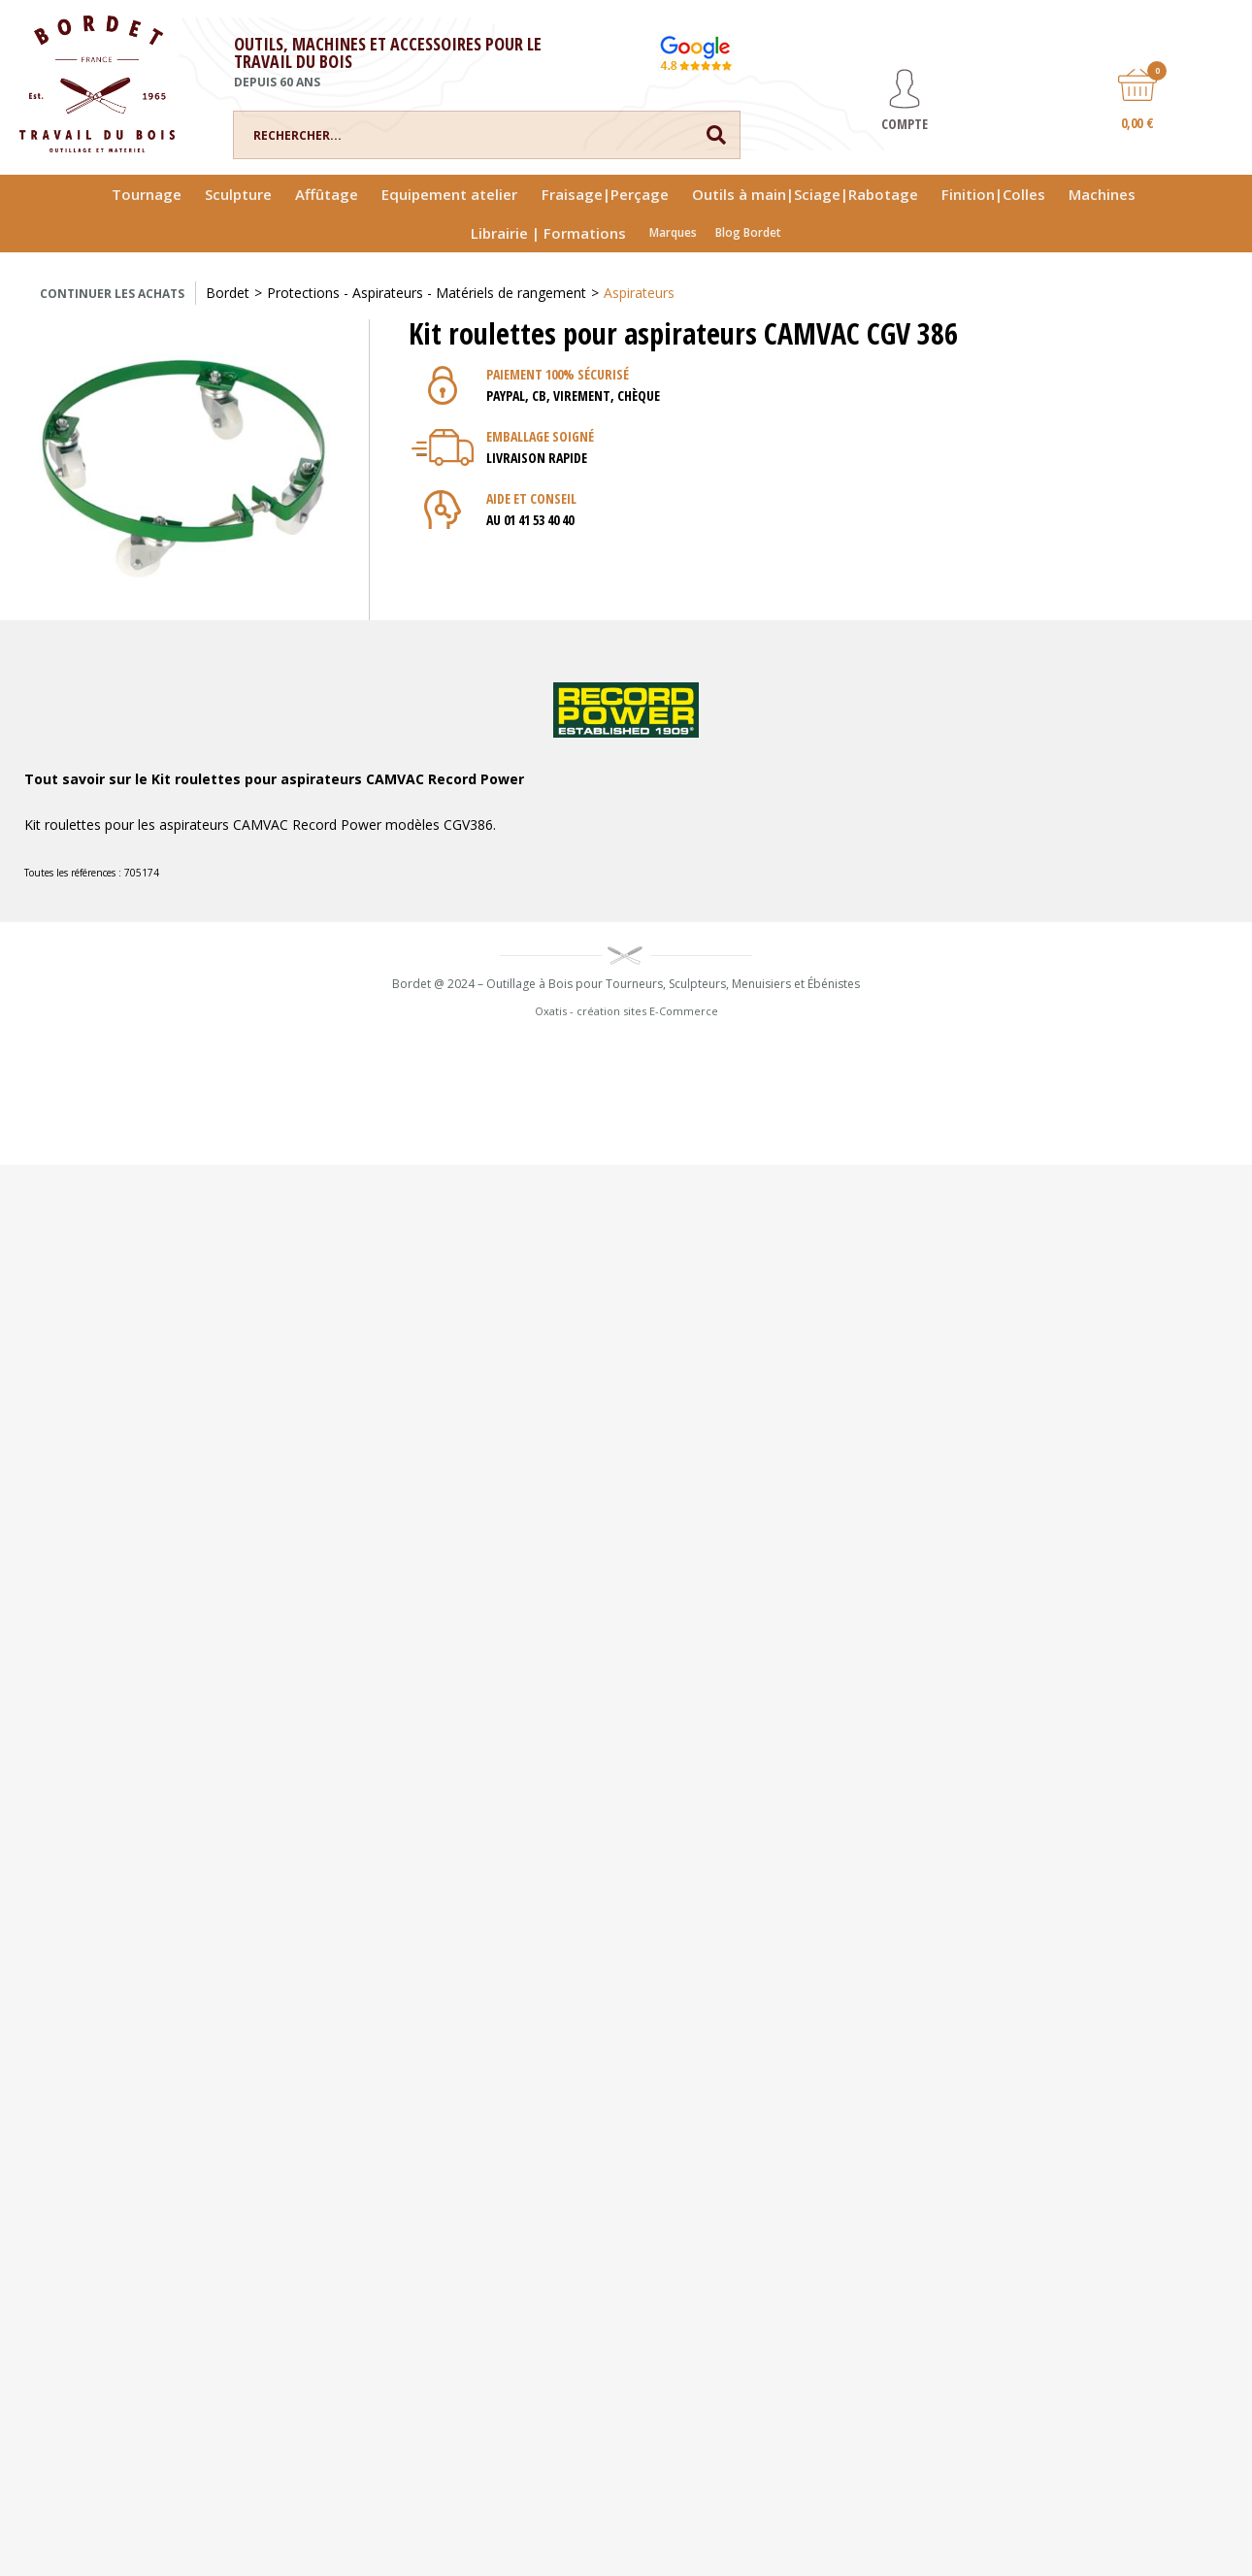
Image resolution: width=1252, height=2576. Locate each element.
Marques (673, 232)
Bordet (227, 292)
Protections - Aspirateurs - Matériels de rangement (426, 292)
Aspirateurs (639, 292)
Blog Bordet (748, 232)
